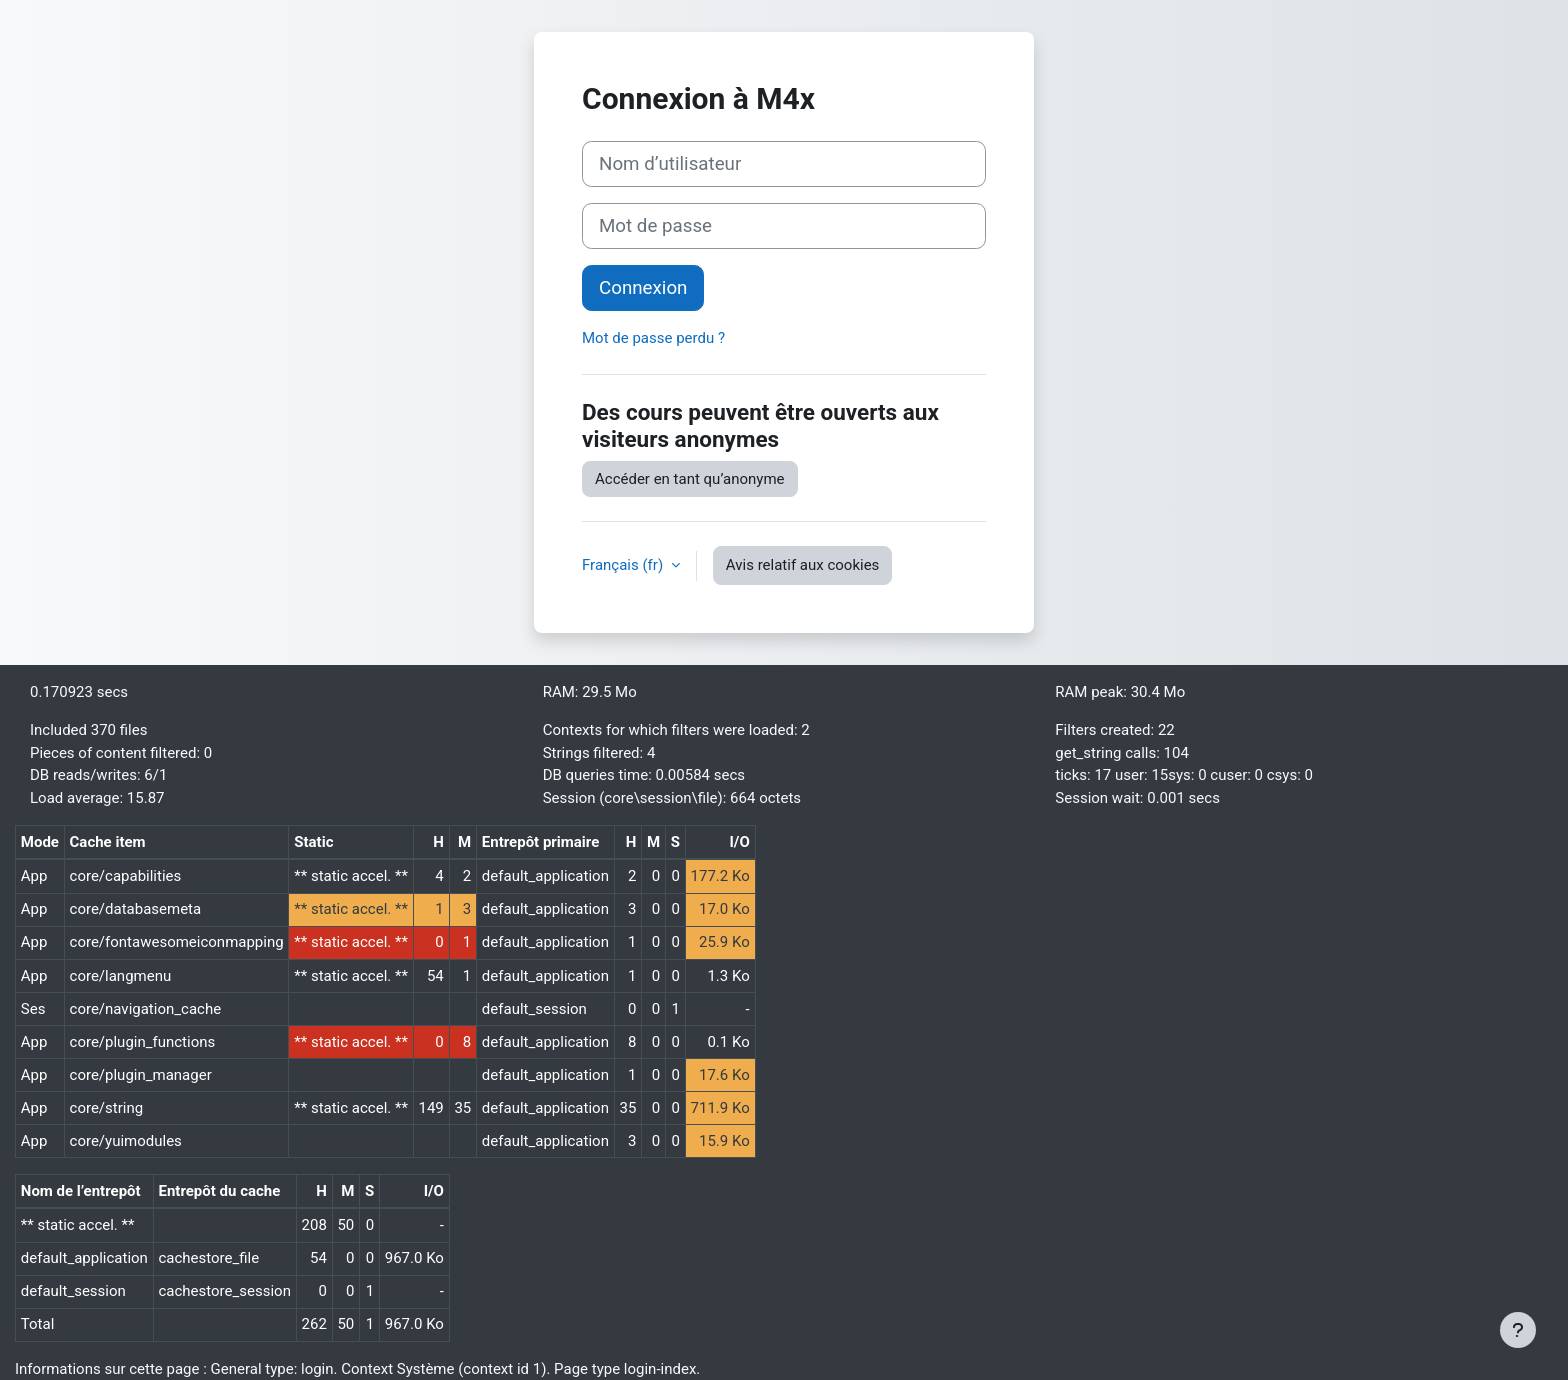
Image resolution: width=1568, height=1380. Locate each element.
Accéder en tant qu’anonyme (690, 479)
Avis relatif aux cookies (803, 565)
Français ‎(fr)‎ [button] (624, 565)
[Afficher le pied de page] (1518, 1330)
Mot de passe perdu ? (653, 338)
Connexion (643, 288)
